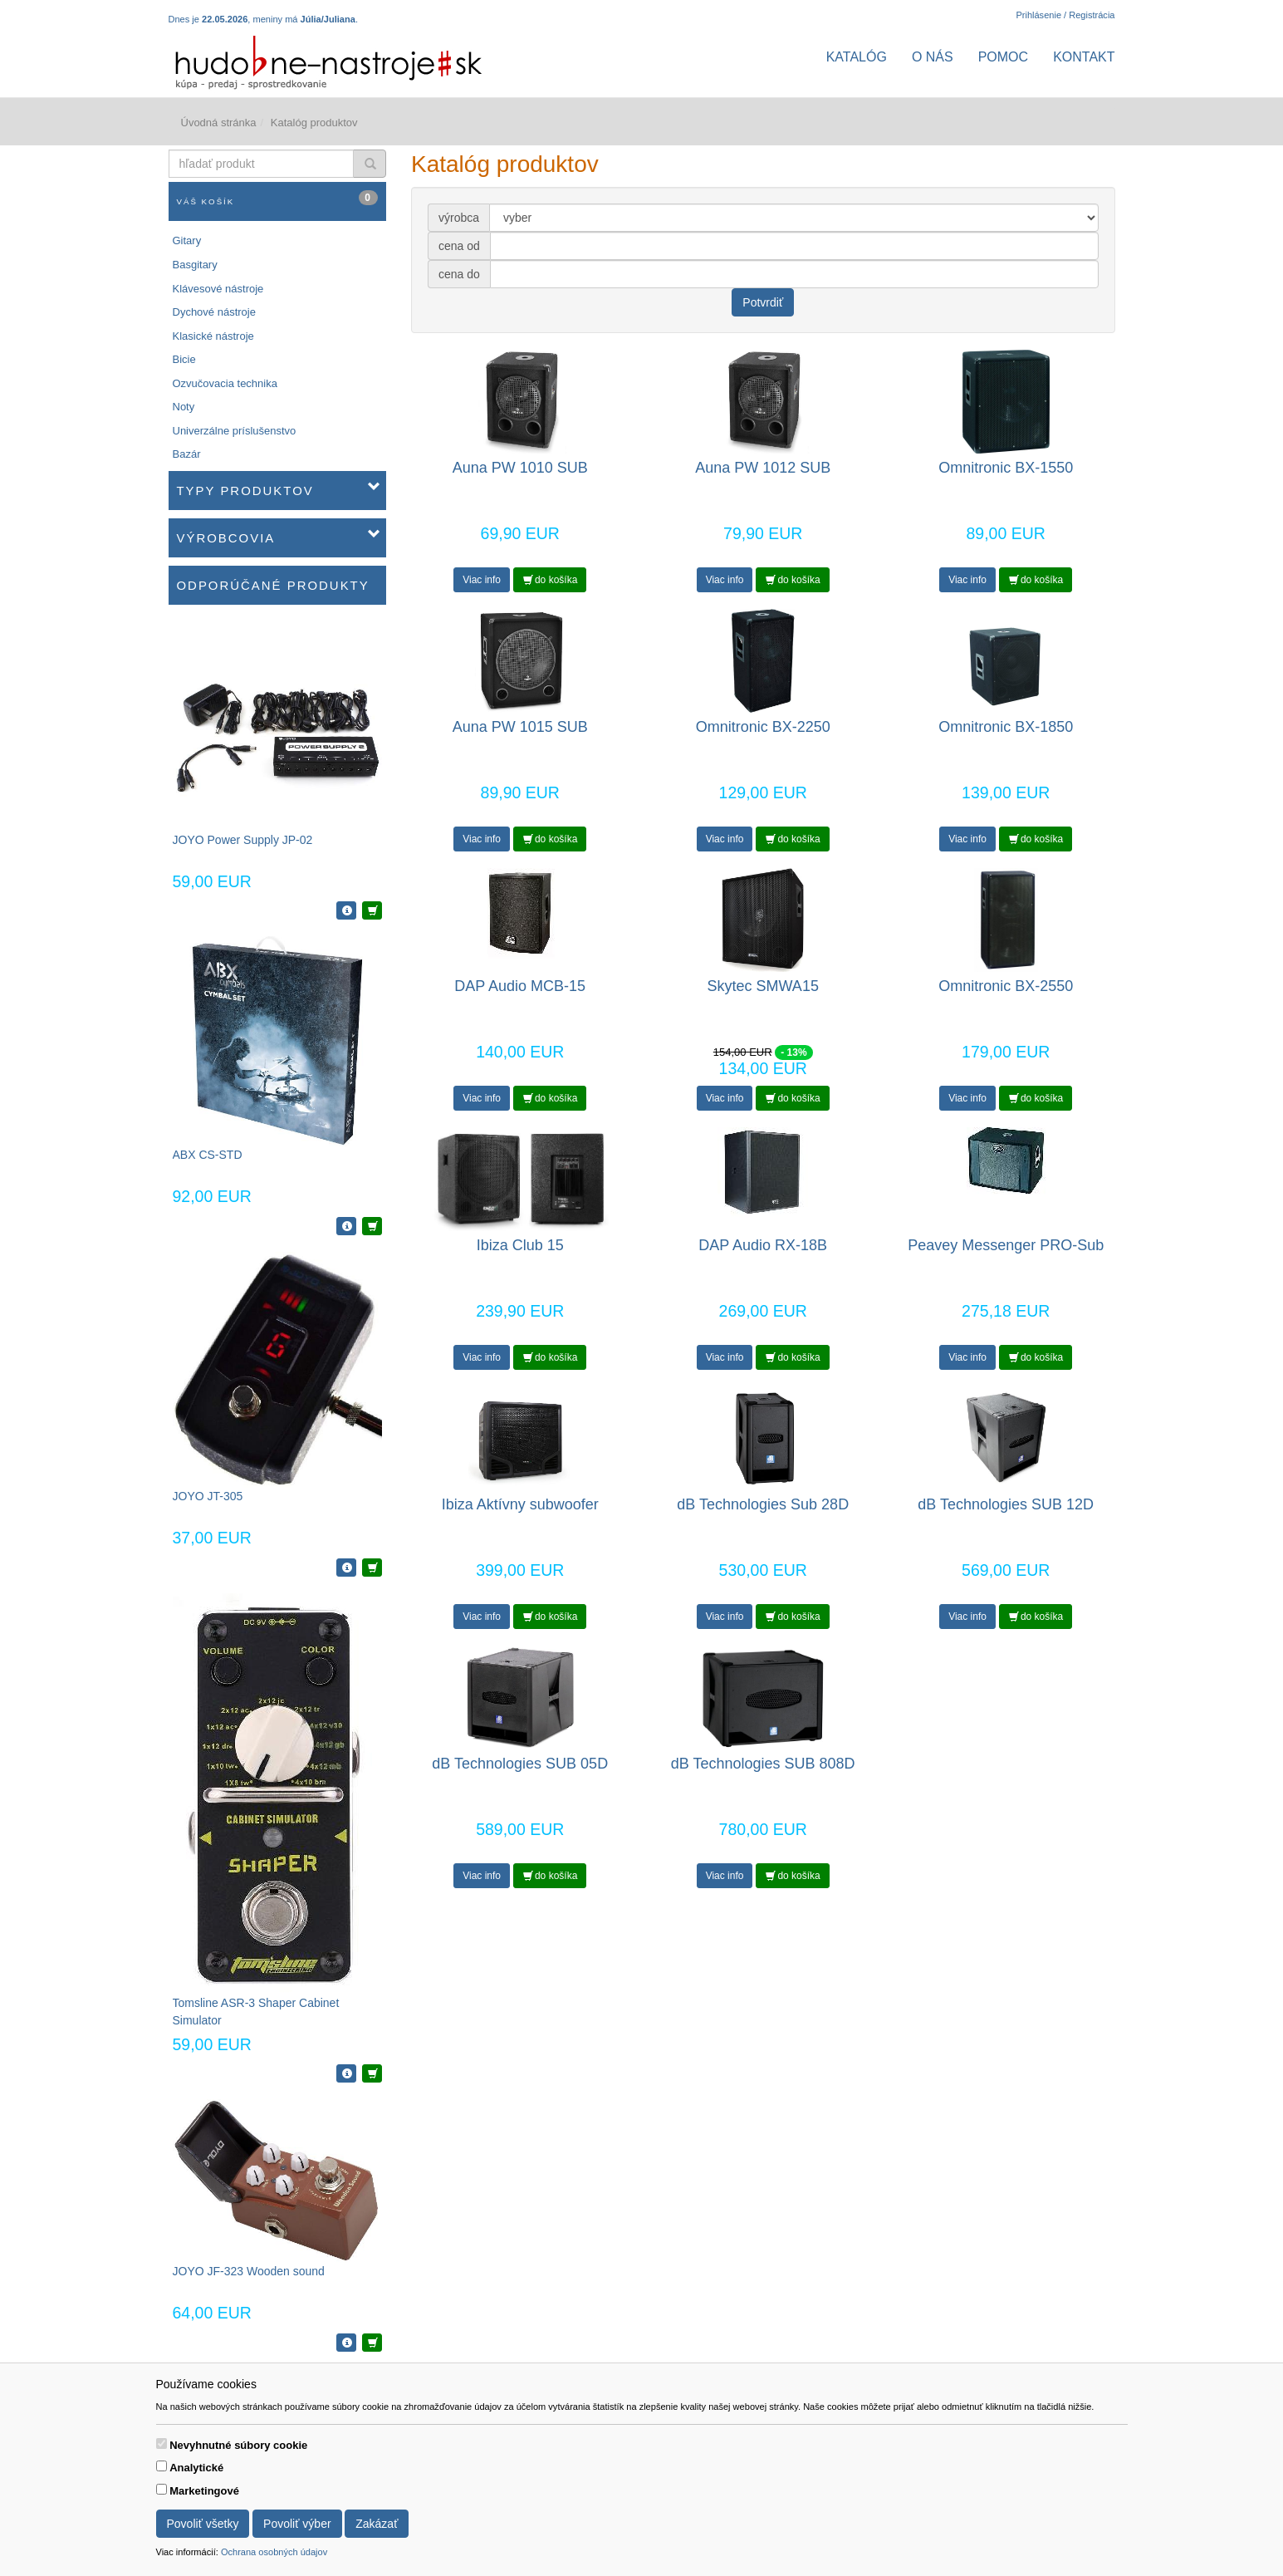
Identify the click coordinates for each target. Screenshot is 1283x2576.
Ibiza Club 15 (520, 1245)
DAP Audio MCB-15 (519, 986)
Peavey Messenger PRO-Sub (1006, 1245)
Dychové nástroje (214, 312)
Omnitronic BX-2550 (1005, 986)
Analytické (196, 2467)
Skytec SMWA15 (763, 986)
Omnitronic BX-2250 (763, 727)
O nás (932, 57)
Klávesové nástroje (218, 288)
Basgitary (195, 264)
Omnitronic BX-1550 (1005, 467)
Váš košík (278, 198)
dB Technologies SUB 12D (1006, 1504)
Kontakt (1083, 57)
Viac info (482, 580)
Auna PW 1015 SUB (520, 727)
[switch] (161, 2443)
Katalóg (856, 57)
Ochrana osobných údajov (274, 2552)
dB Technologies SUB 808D (763, 1763)
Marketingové (204, 2491)
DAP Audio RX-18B (762, 1245)
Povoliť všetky (203, 2523)
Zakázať (376, 2523)
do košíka (550, 580)
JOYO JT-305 (208, 1496)
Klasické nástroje (213, 336)
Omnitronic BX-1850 (1005, 727)
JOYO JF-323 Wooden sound (249, 2271)
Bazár (187, 454)
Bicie (184, 359)
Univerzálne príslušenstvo (234, 430)
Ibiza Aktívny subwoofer (520, 1504)
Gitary (187, 240)
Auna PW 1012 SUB (762, 467)
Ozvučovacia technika (225, 383)
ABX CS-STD (207, 1154)
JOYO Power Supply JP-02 (243, 839)
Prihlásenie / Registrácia (1065, 15)
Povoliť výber (297, 2523)
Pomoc (1003, 57)
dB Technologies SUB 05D (520, 1763)
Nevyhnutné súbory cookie (238, 2445)
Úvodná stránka (219, 122)
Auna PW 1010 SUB (520, 467)
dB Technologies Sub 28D (763, 1504)
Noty (184, 406)
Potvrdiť (762, 302)
